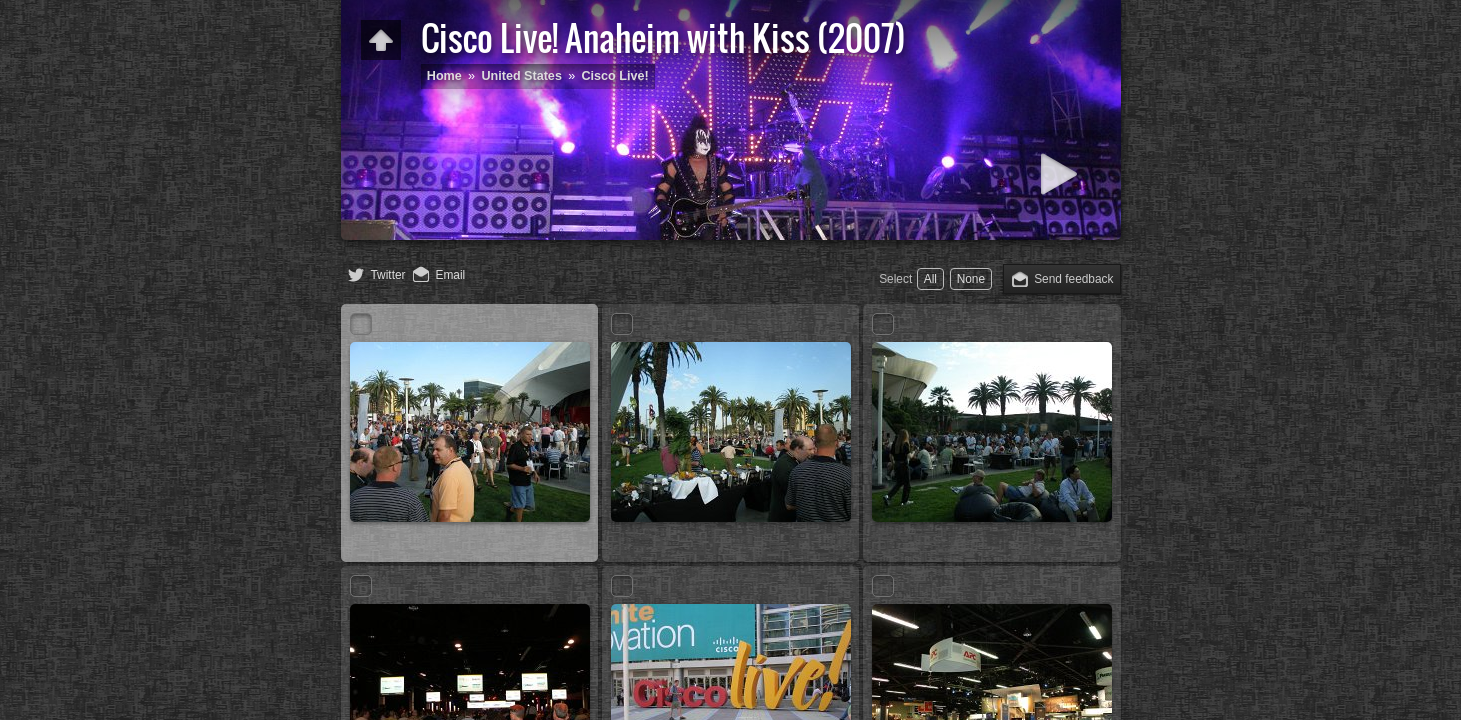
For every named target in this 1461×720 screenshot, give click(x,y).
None (971, 279)
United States (521, 76)
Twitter (388, 275)
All (930, 279)
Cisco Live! (615, 76)
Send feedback (1073, 279)
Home (444, 76)
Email (451, 275)
